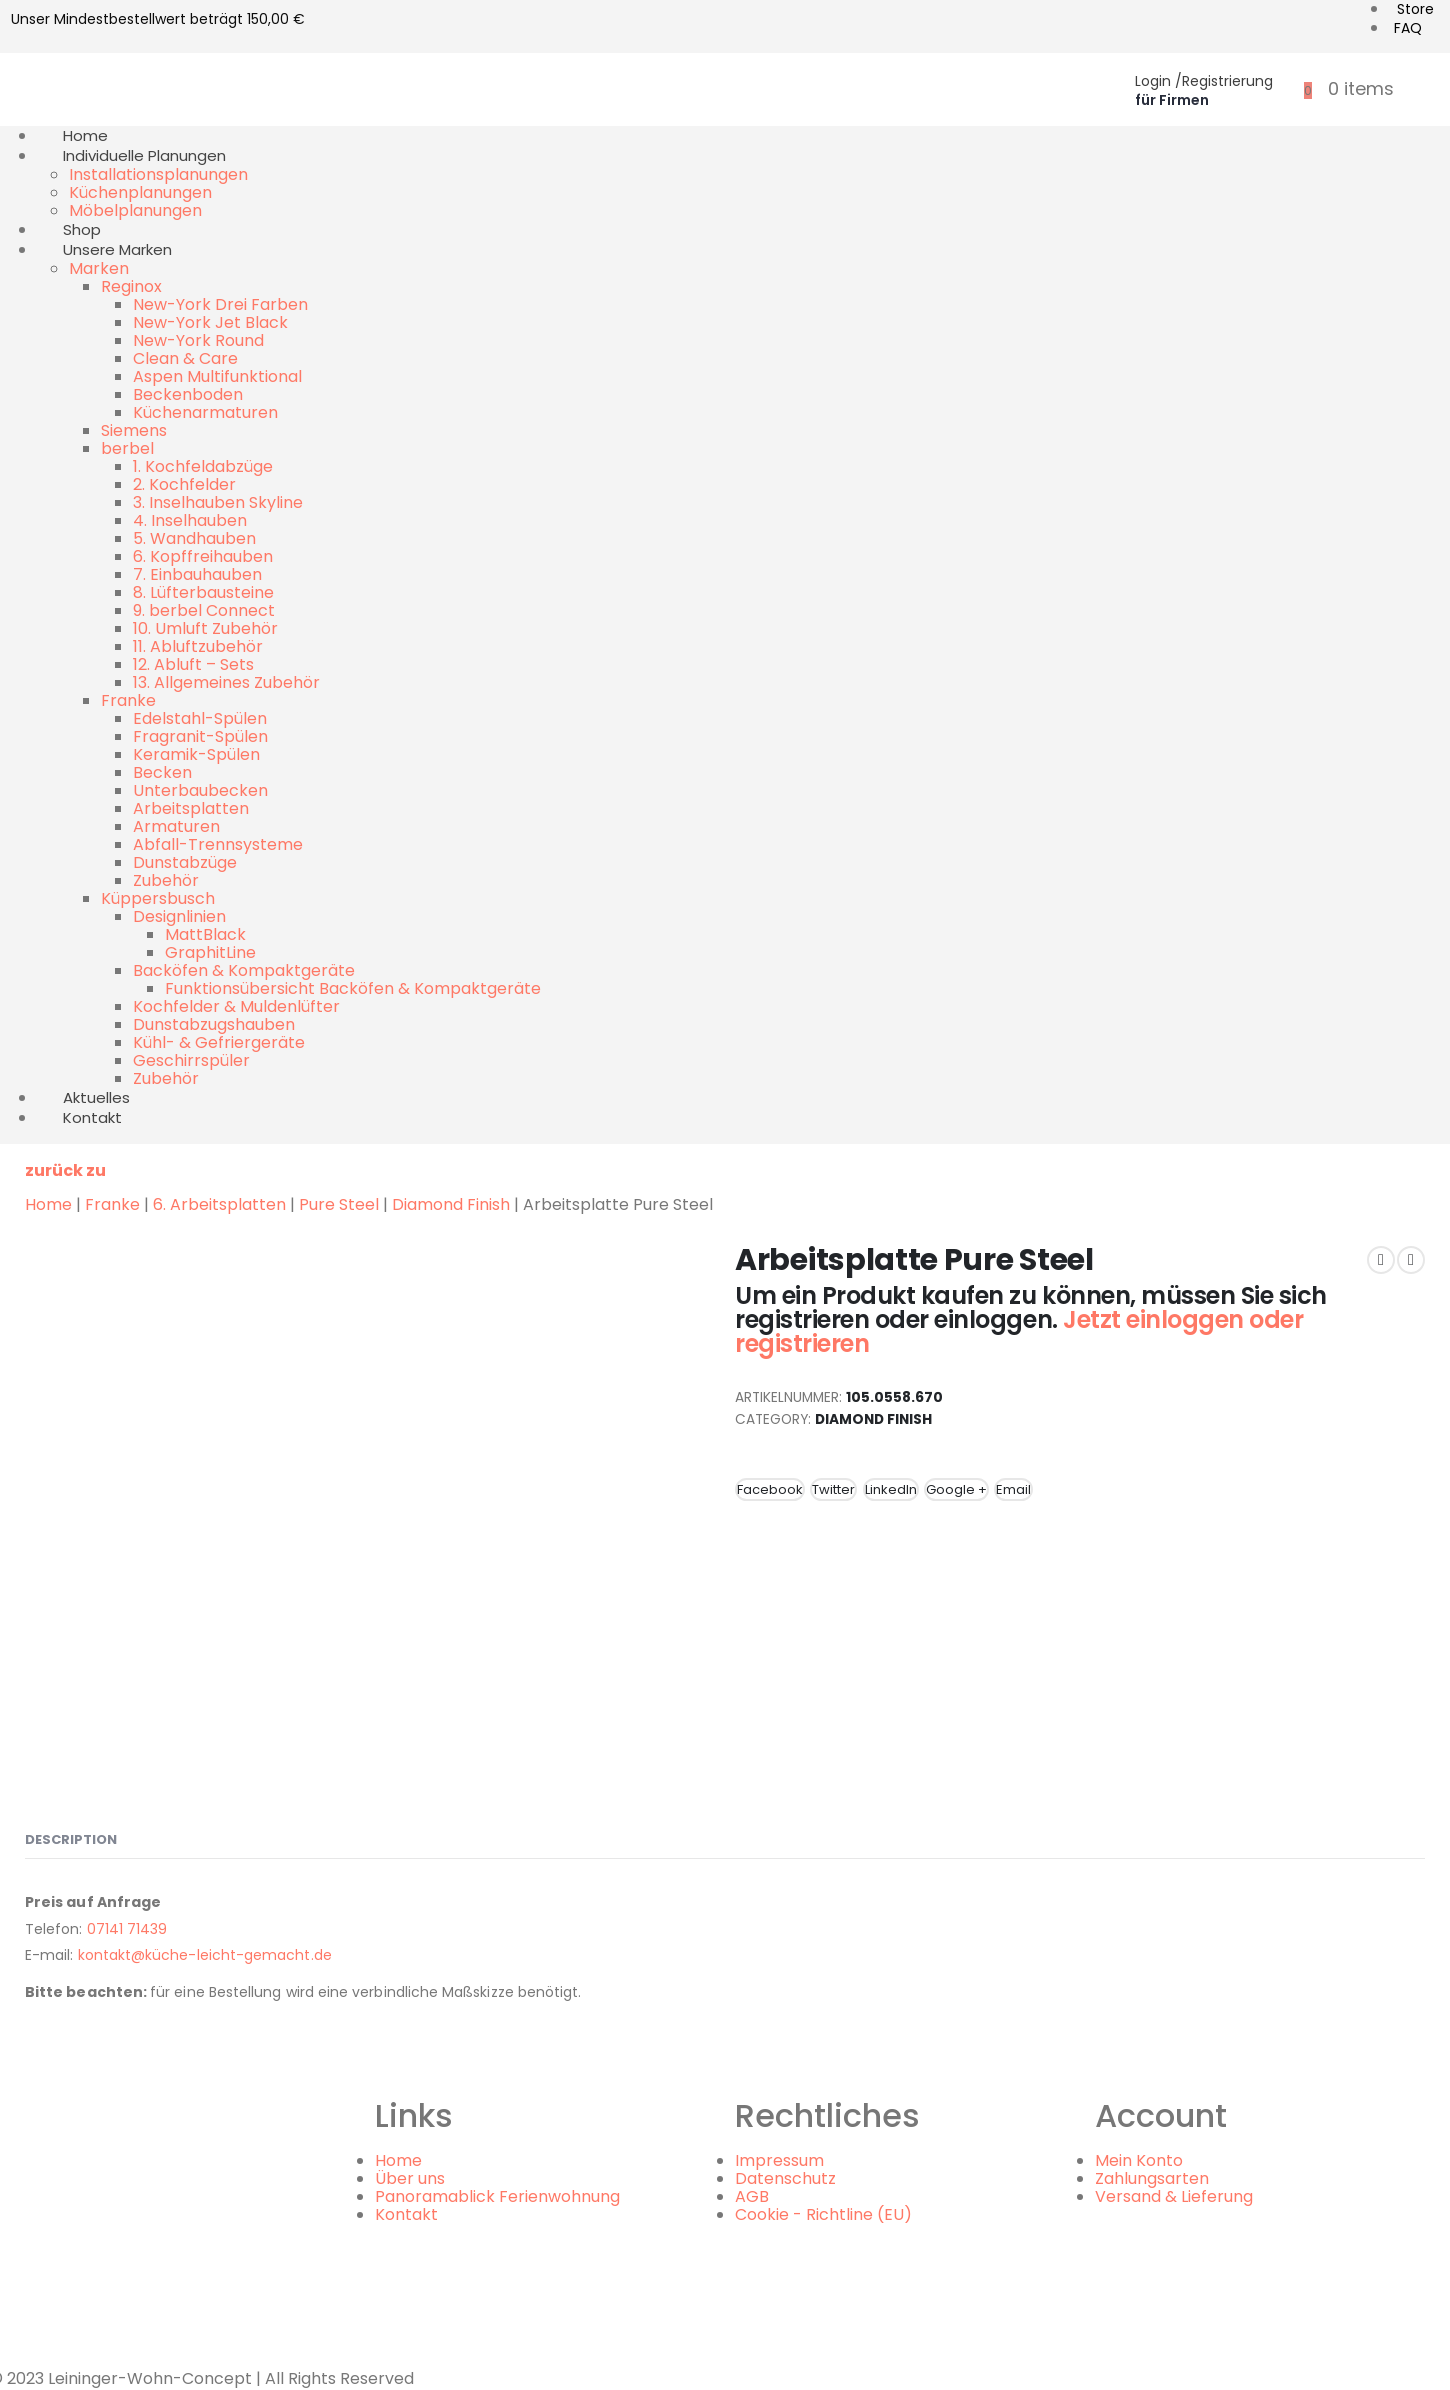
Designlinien (179, 916)
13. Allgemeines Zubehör (226, 682)
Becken (162, 772)
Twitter (833, 1489)
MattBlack (205, 934)
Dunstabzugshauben (214, 1024)
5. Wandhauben (194, 538)
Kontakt (92, 1117)
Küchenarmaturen (205, 412)
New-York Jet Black (210, 322)
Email (1013, 1489)
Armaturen (176, 826)
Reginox (131, 286)
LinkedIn (891, 1489)
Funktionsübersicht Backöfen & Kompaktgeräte (353, 988)
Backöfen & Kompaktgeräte (244, 970)
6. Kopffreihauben (203, 556)
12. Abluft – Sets (193, 664)
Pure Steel (339, 1204)
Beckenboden (188, 394)
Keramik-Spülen (196, 754)
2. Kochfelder (184, 484)
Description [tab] (71, 1839)
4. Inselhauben (190, 520)
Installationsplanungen (158, 174)
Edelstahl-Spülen (200, 718)
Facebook (770, 1489)
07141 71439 (127, 1929)
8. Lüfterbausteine (203, 592)
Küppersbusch (158, 898)
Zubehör (166, 880)
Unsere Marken (117, 249)
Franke (128, 700)
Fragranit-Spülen (200, 736)
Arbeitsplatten (191, 808)
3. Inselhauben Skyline (218, 502)
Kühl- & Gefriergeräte (219, 1042)
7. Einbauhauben (197, 574)
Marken (99, 268)
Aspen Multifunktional (217, 376)
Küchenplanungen (140, 192)
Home (48, 1204)
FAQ (1408, 28)
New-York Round (198, 340)
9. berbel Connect (204, 610)
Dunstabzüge (185, 862)
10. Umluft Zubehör (205, 628)
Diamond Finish (451, 1204)
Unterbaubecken (200, 790)
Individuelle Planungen (144, 155)
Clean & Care (185, 358)
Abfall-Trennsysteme (218, 844)
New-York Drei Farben (220, 304)
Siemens (134, 430)
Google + (956, 1489)
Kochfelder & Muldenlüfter (236, 1006)
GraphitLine (210, 952)
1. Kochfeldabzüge (203, 466)
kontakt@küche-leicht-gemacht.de (205, 1955)
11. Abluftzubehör (198, 646)
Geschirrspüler (191, 1060)
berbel (127, 448)
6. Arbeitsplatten (219, 1204)
